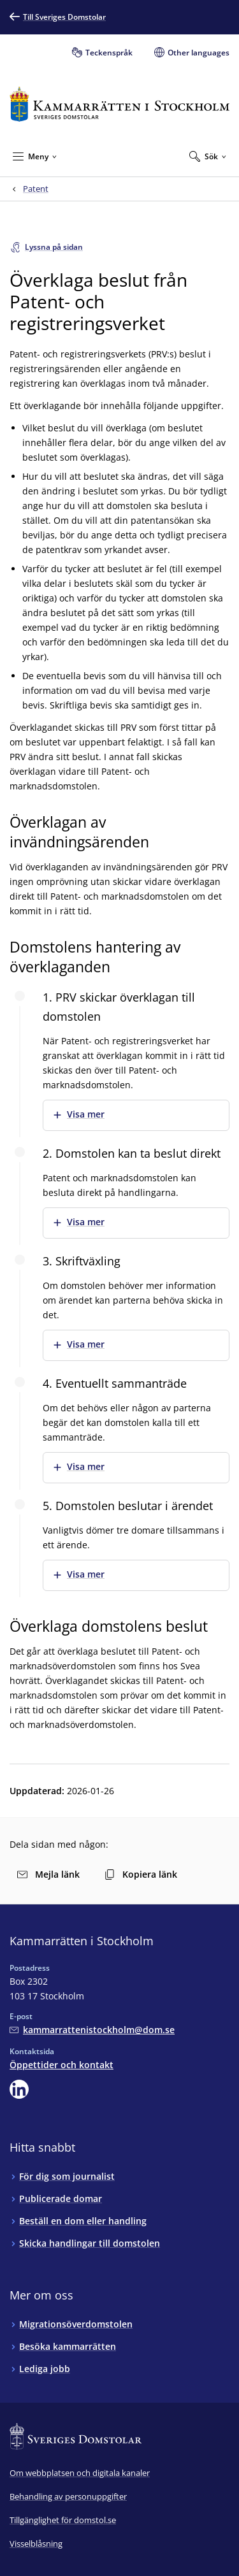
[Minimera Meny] (34, 156)
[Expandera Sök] (208, 156)
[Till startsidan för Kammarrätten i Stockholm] (119, 104)
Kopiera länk (141, 1874)
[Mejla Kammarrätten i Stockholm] (92, 2029)
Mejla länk (48, 1874)
